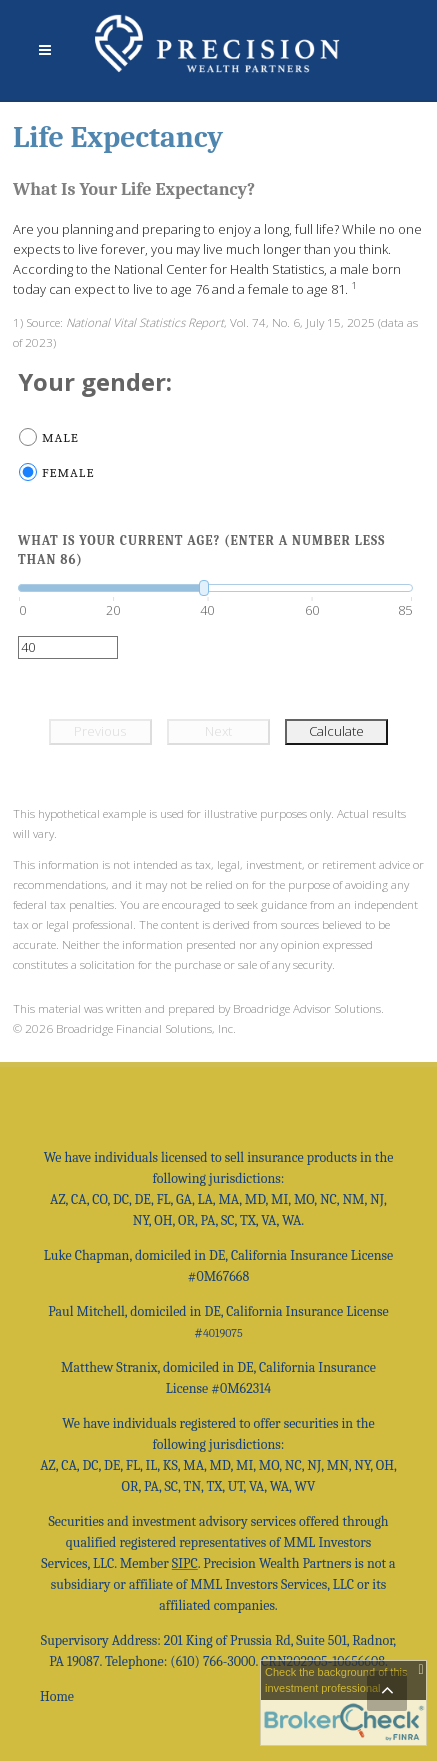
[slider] (215, 588)
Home (57, 1696)
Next (218, 731)
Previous (100, 731)
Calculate (336, 731)
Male (60, 437)
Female (68, 472)
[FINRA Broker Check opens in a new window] (343, 1703)
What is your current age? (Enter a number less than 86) (201, 550)
